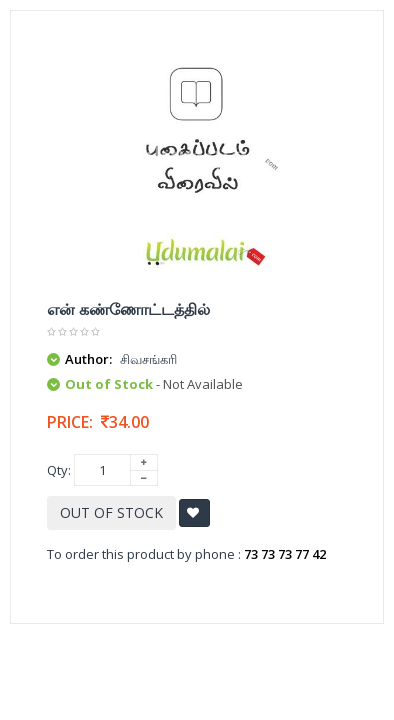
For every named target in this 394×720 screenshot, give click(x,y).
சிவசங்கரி (148, 359)
